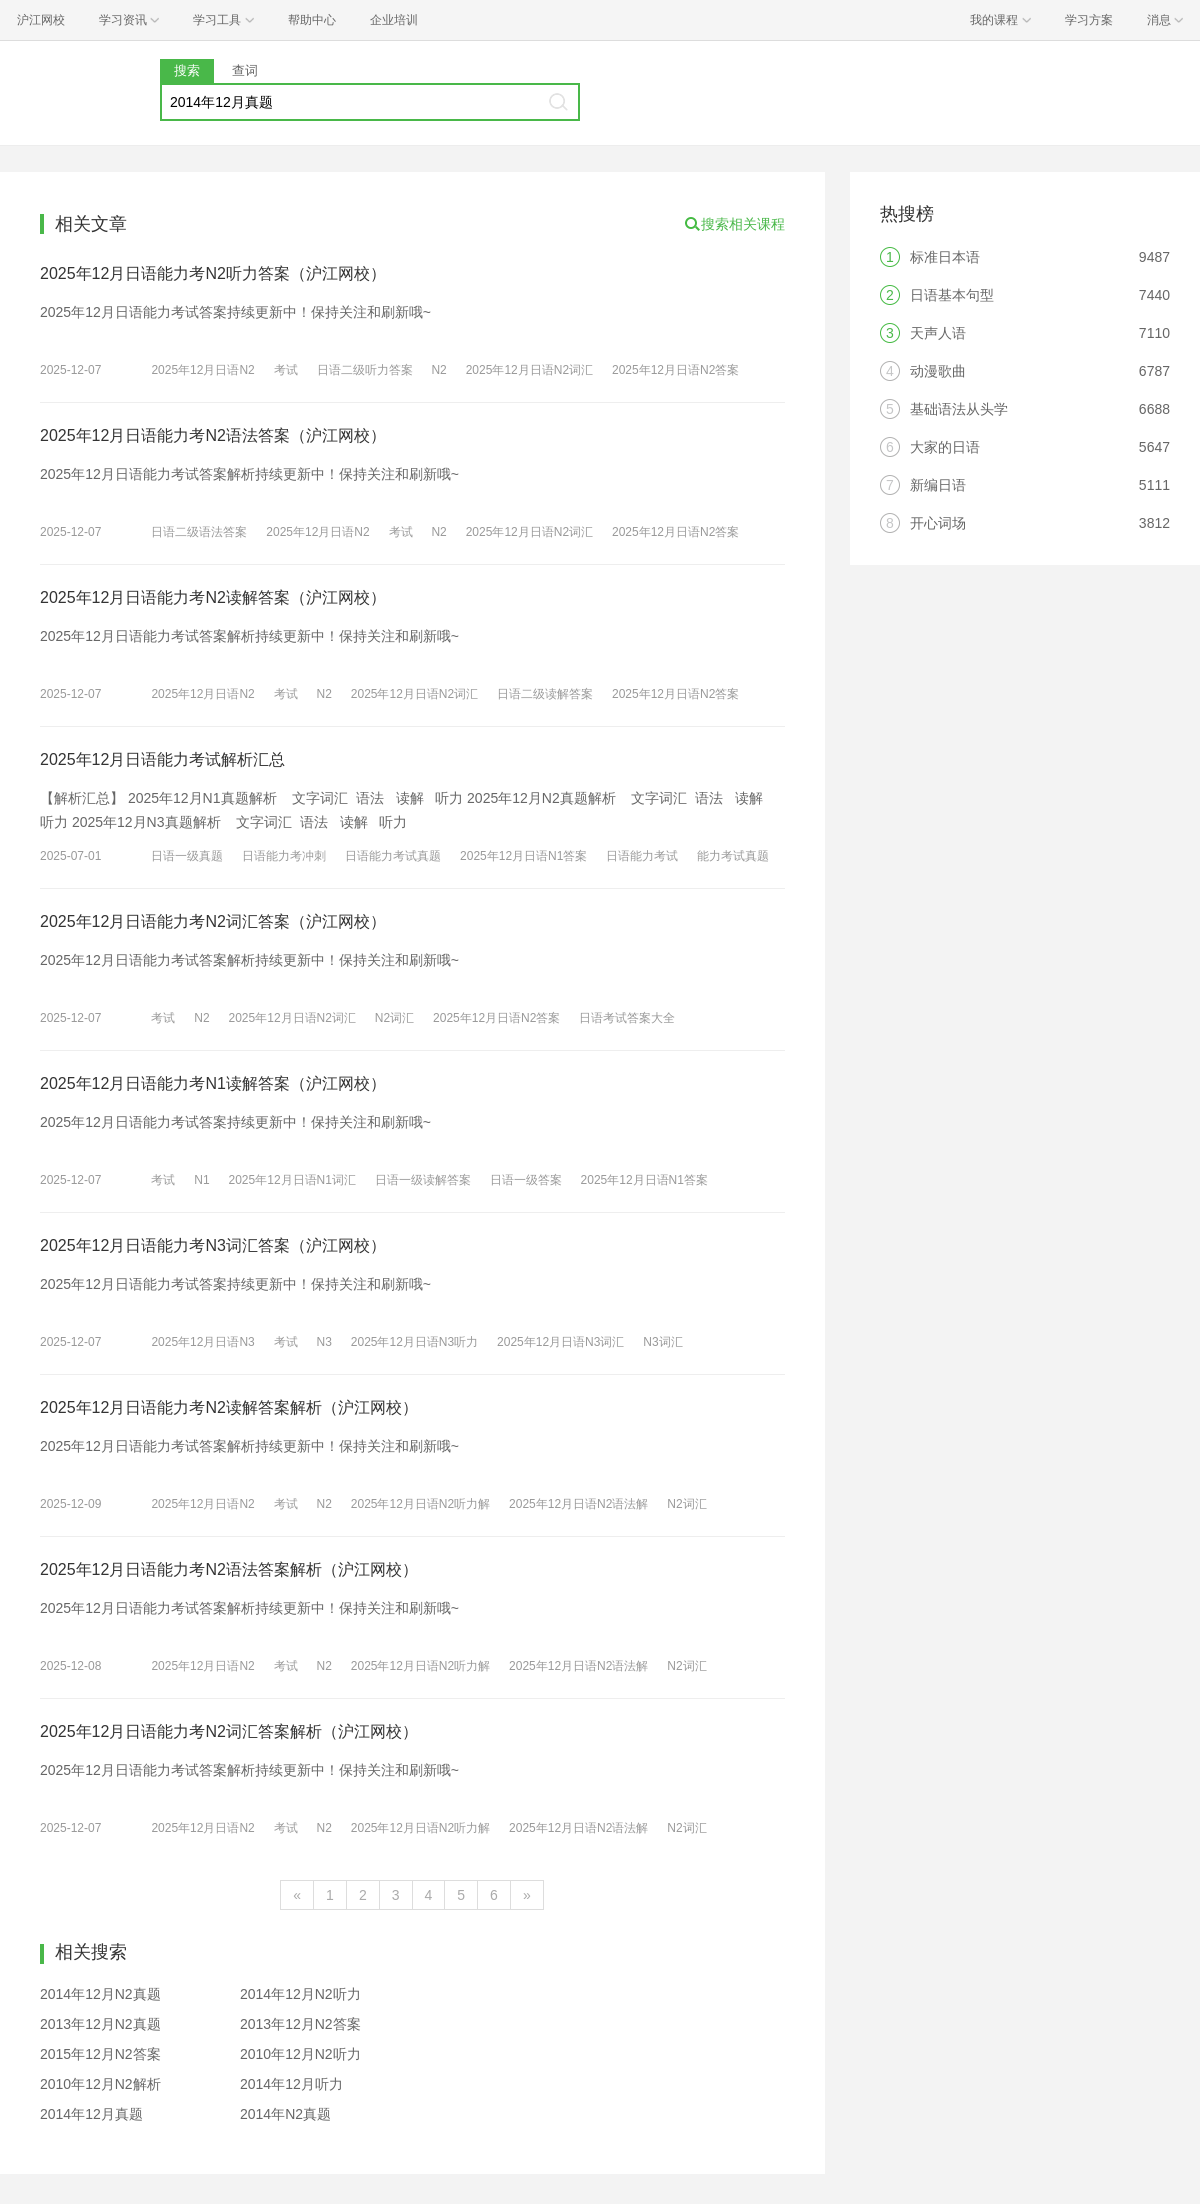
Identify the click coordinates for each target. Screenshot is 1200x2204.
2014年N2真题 (285, 2114)
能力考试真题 (733, 856)
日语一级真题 (187, 856)
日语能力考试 (642, 856)
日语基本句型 (952, 295)
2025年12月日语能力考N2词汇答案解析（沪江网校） (229, 1731)
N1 (201, 1180)
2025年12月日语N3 (202, 1342)
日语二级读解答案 (545, 694)
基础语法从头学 (959, 409)
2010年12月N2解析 (100, 2084)
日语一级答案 (526, 1180)
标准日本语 (945, 257)
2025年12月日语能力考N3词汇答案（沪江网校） (213, 1245)
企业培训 (394, 20)
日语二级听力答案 (365, 370)
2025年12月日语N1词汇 (292, 1180)
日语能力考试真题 (393, 856)
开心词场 (938, 523)
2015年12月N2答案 (100, 2054)
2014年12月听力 (291, 2084)
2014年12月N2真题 (100, 1994)
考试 (286, 370)
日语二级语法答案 (199, 532)
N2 (438, 370)
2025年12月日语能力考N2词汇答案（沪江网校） (213, 921)
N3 (324, 1342)
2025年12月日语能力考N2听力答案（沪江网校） (213, 273)
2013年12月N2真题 (100, 2024)
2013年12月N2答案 (300, 2024)
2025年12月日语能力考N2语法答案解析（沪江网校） (229, 1569)
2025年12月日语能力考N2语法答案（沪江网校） (213, 435)
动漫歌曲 (938, 371)
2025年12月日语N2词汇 (529, 370)
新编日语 (938, 485)
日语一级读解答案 (423, 1180)
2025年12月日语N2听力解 (420, 1504)
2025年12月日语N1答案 (523, 856)
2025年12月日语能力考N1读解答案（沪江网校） (213, 1083)
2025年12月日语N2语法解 (578, 1504)
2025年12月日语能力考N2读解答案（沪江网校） (213, 597)
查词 (245, 70)
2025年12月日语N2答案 (675, 370)
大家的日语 (945, 447)
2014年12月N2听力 (300, 1994)
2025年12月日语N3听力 (414, 1342)
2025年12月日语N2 (202, 370)
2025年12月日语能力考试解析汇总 (162, 759)
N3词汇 (662, 1342)
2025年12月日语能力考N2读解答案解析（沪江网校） (229, 1407)
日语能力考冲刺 (284, 856)
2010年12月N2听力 (300, 2054)
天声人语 (938, 333)
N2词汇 (394, 1018)
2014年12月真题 (91, 2114)
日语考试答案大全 (627, 1018)
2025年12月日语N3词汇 (560, 1342)
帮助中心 (312, 20)
